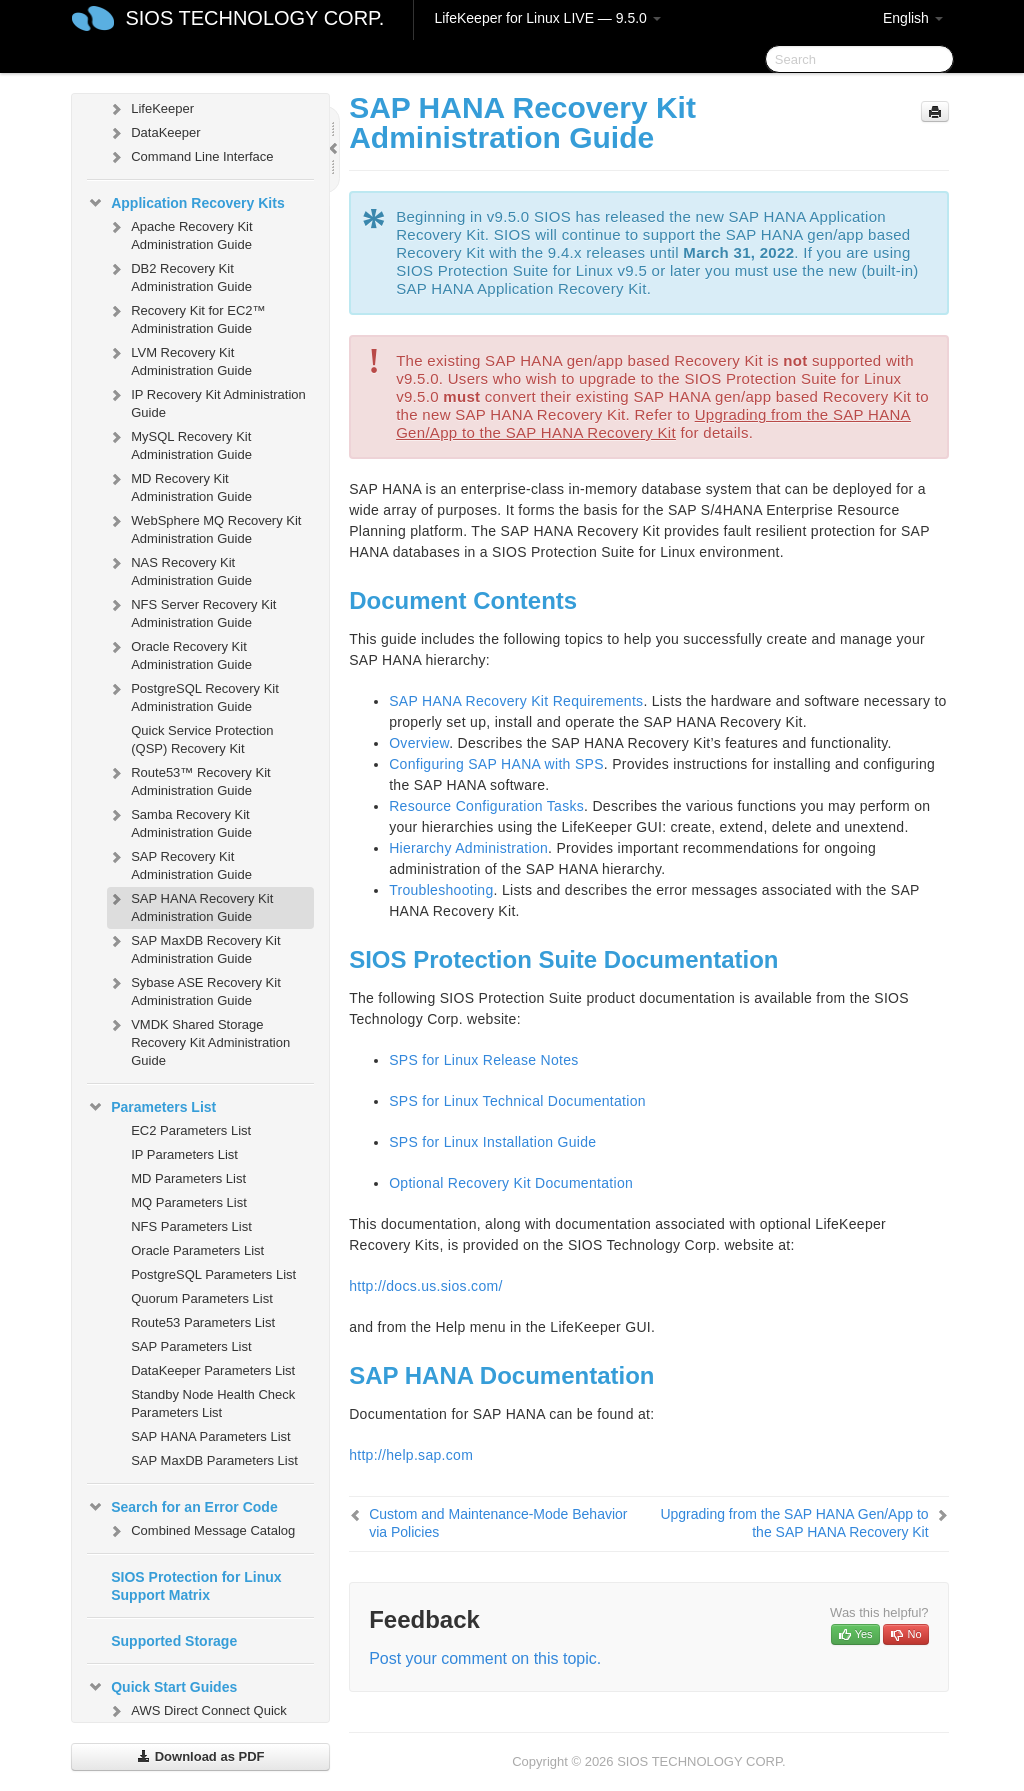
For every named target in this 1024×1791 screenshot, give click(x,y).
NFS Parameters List (191, 1226)
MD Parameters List (188, 1178)
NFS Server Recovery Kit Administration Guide (191, 611)
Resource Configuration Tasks (486, 806)
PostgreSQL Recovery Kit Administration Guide (193, 695)
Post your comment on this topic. (485, 1658)
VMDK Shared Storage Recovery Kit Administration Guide (198, 1040)
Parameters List (151, 1107)
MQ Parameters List (189, 1202)
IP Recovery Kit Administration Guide (206, 401)
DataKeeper (153, 133)
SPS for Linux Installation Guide (492, 1142)
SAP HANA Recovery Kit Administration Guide (190, 905)
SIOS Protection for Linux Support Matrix (196, 1586)
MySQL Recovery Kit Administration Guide (179, 443)
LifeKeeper (150, 109)
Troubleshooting (441, 890)
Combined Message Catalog (201, 1531)
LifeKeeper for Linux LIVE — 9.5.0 (547, 18)
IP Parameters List (184, 1154)
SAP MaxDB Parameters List (214, 1460)
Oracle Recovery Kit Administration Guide (179, 653)
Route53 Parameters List (203, 1322)
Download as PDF (200, 1756)
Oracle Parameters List (197, 1250)
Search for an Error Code (182, 1507)
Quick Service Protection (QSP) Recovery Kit (202, 739)
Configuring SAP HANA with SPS (496, 764)
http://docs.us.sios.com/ (425, 1286)
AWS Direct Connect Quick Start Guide (197, 1717)
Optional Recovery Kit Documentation (511, 1183)
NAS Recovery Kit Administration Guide (179, 569)
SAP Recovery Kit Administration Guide (179, 863)
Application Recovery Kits (186, 203)
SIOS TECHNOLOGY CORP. (254, 18)
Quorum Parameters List (202, 1298)
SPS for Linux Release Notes (483, 1060)
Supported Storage (174, 1641)
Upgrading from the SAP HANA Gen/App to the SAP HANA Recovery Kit (653, 423)
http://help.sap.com (411, 1455)
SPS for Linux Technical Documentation (517, 1101)
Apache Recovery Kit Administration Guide (179, 233)
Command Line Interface (190, 157)
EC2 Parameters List (191, 1130)
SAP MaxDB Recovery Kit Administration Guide (193, 947)
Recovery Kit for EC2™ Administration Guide (186, 317)
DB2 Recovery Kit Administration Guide (179, 275)
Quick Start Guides (162, 1687)
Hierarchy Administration (468, 848)
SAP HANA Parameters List (210, 1436)
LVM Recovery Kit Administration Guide (179, 359)
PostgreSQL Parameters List (213, 1274)
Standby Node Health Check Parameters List (213, 1403)
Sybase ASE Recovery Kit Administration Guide (194, 989)
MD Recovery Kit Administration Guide (179, 485)
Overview (419, 743)
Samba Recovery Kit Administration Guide (179, 821)
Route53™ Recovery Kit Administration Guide (188, 779)
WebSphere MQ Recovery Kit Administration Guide (204, 527)
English (913, 18)
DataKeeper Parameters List (213, 1370)
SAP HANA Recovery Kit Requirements (516, 701)
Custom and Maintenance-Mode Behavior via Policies (498, 1523)
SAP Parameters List (191, 1346)
